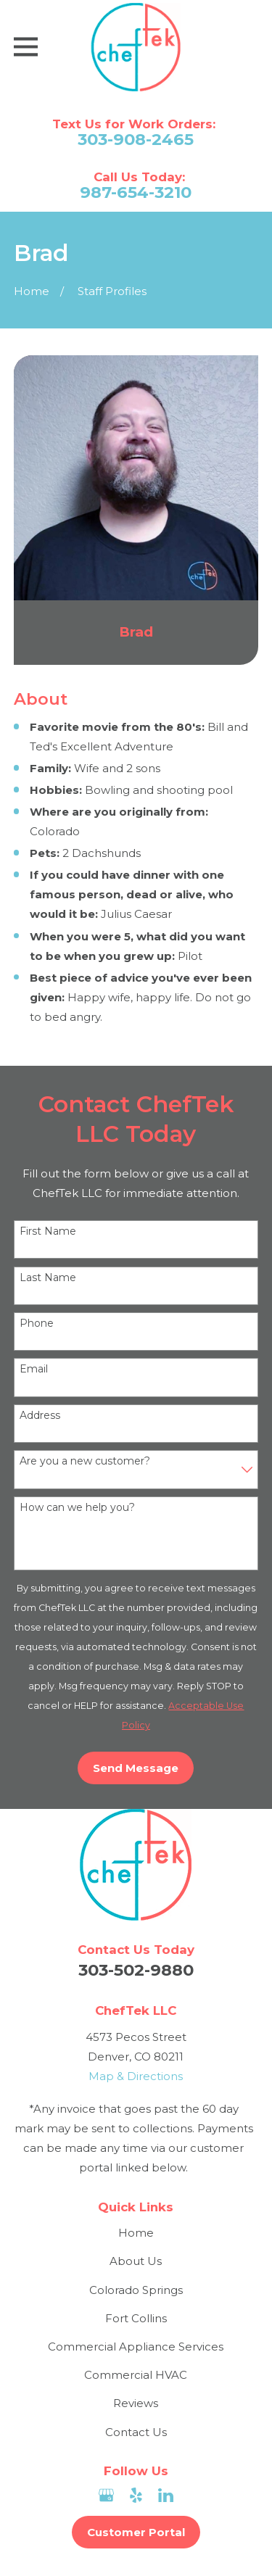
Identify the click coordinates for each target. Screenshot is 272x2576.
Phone (37, 1323)
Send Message (135, 1768)
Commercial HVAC (135, 2375)
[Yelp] (136, 2495)
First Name (48, 1231)
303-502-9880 (136, 1970)
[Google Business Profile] (106, 2495)
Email (34, 1369)
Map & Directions (135, 2076)
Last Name (48, 1278)
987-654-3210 (135, 192)
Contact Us (136, 2432)
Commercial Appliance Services (135, 2346)
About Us (136, 2261)
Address (40, 1415)
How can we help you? (77, 1508)
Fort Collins (136, 2318)
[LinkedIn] (165, 2495)
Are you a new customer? (85, 1461)
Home (136, 2233)
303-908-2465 (136, 139)
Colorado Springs (136, 2290)
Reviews (135, 2403)
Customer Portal (136, 2532)
